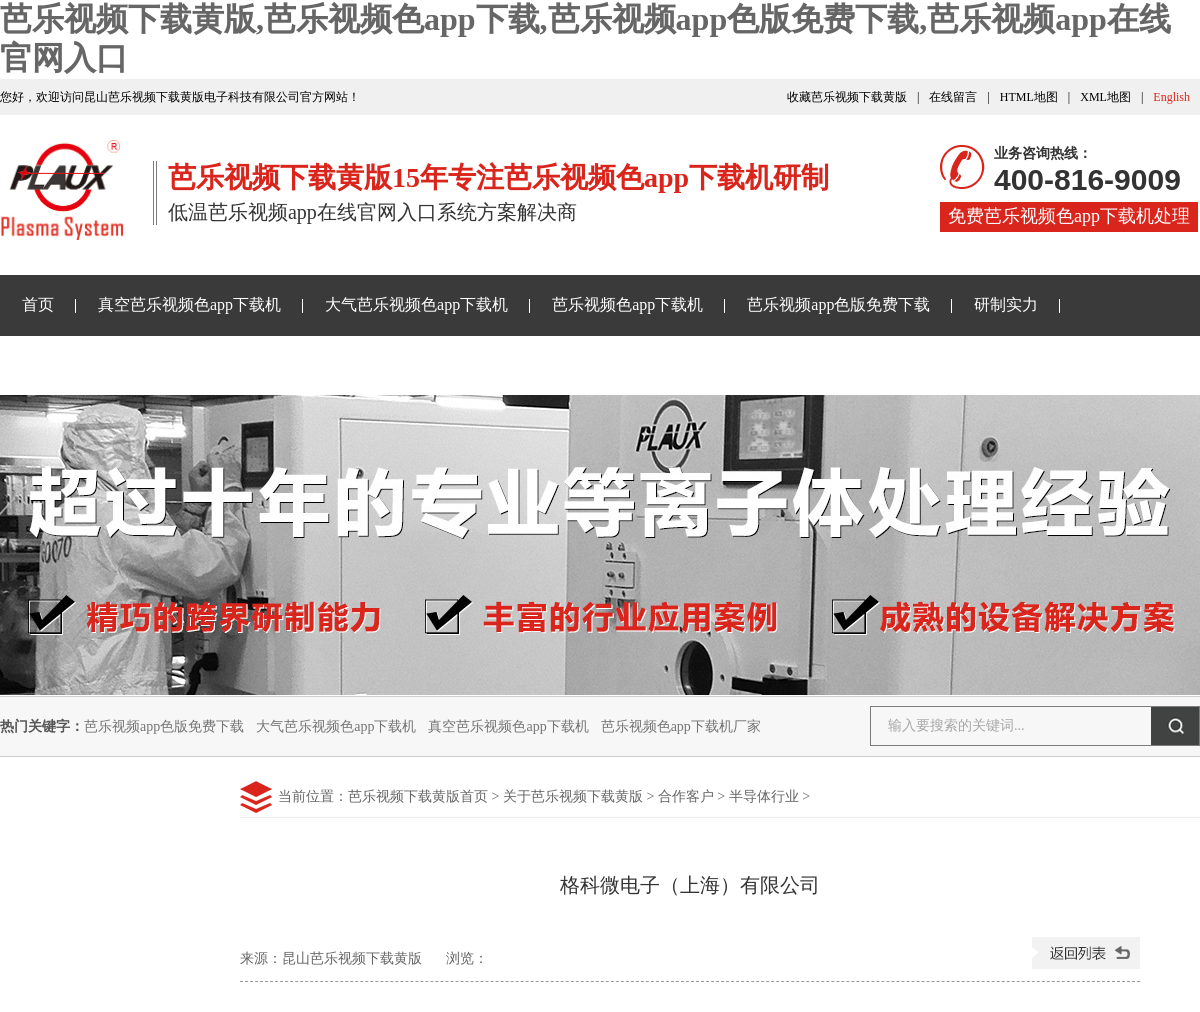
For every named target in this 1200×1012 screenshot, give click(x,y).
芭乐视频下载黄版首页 (418, 796)
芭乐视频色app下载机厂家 (681, 726)
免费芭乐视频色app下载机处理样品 (1069, 219)
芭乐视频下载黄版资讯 (102, 364)
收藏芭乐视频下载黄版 (847, 97)
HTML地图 (1029, 97)
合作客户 (686, 796)
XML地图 (1105, 97)
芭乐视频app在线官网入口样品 (333, 364)
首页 (38, 304)
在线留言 (953, 97)
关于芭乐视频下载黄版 (565, 364)
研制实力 (1006, 304)
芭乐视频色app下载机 (627, 304)
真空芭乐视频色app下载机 (189, 304)
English (1171, 97)
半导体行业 (764, 796)
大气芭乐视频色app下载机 (416, 304)
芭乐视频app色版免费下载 (838, 304)
